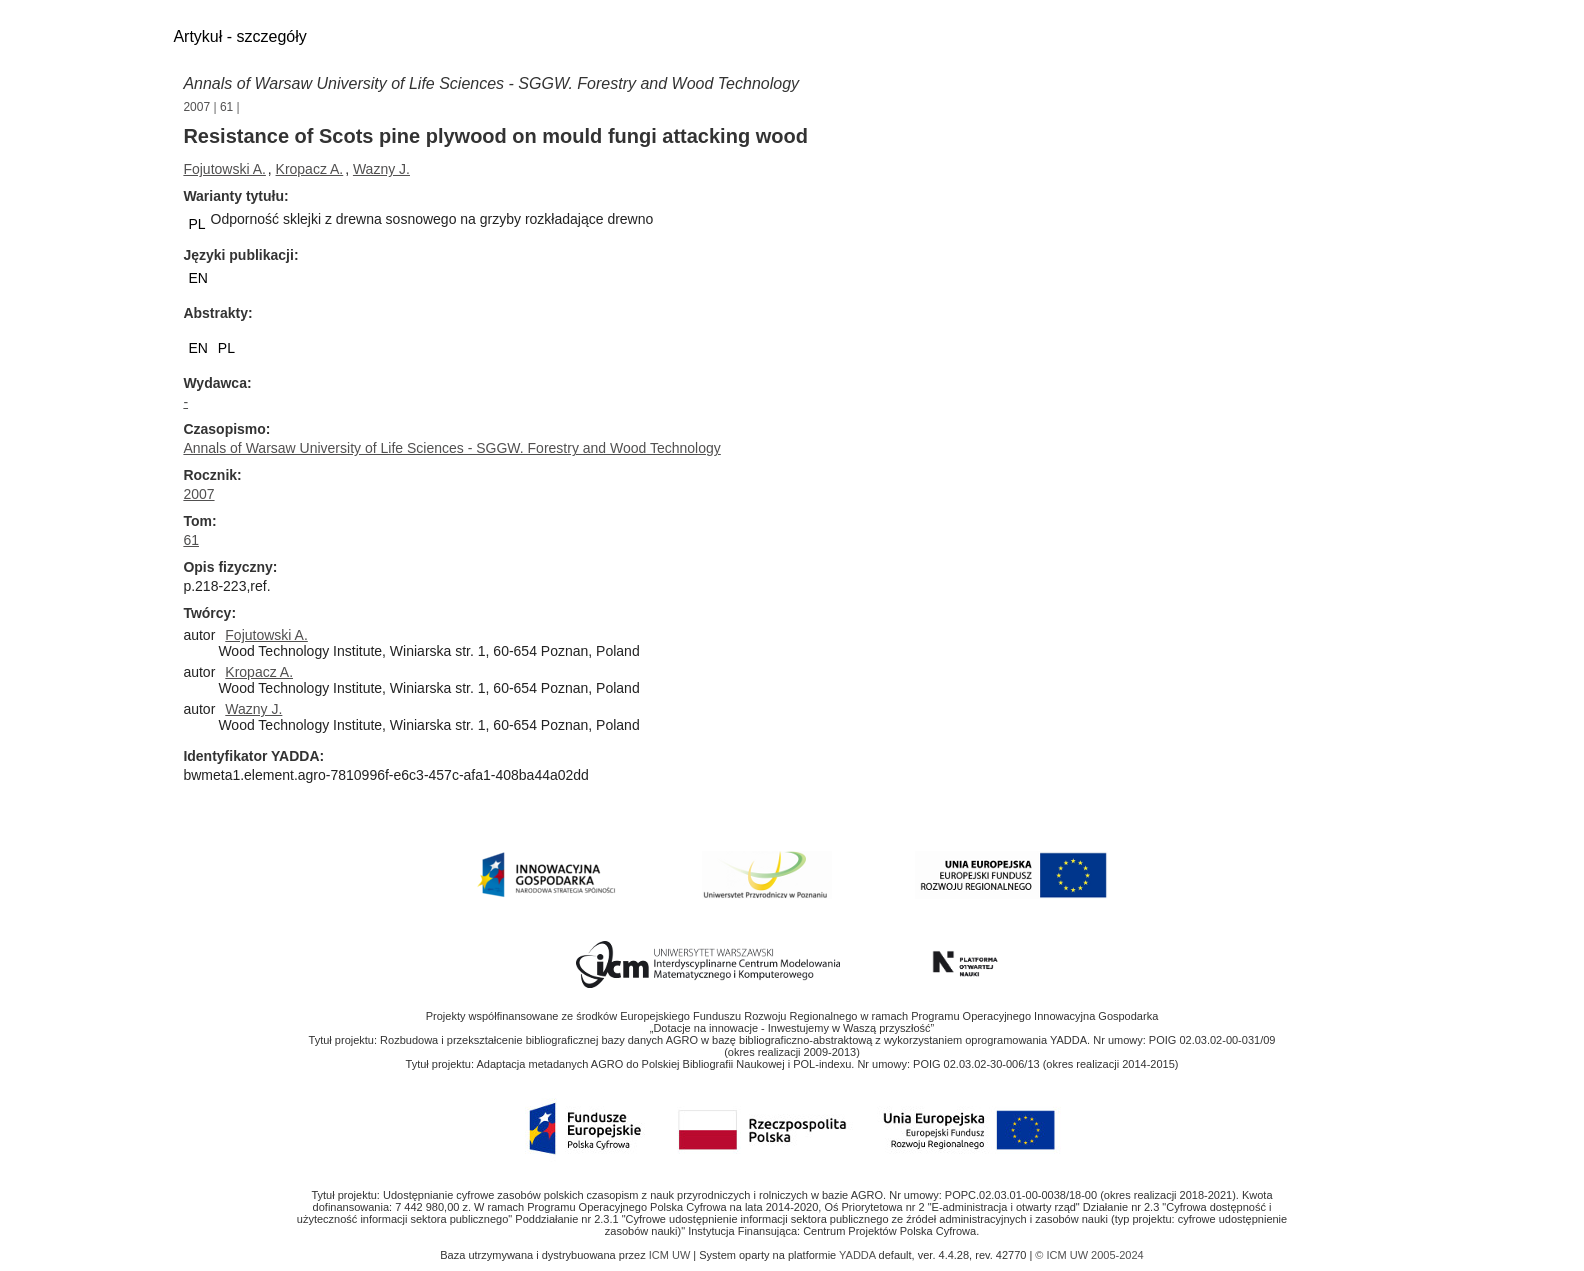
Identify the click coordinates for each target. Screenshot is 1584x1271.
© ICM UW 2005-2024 (1089, 1255)
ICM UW (671, 1255)
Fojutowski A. (224, 169)
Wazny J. (381, 169)
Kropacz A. (310, 169)
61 (226, 107)
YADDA (859, 1255)
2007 (196, 107)
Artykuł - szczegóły (239, 36)
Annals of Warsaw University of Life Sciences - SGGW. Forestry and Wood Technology (491, 83)
